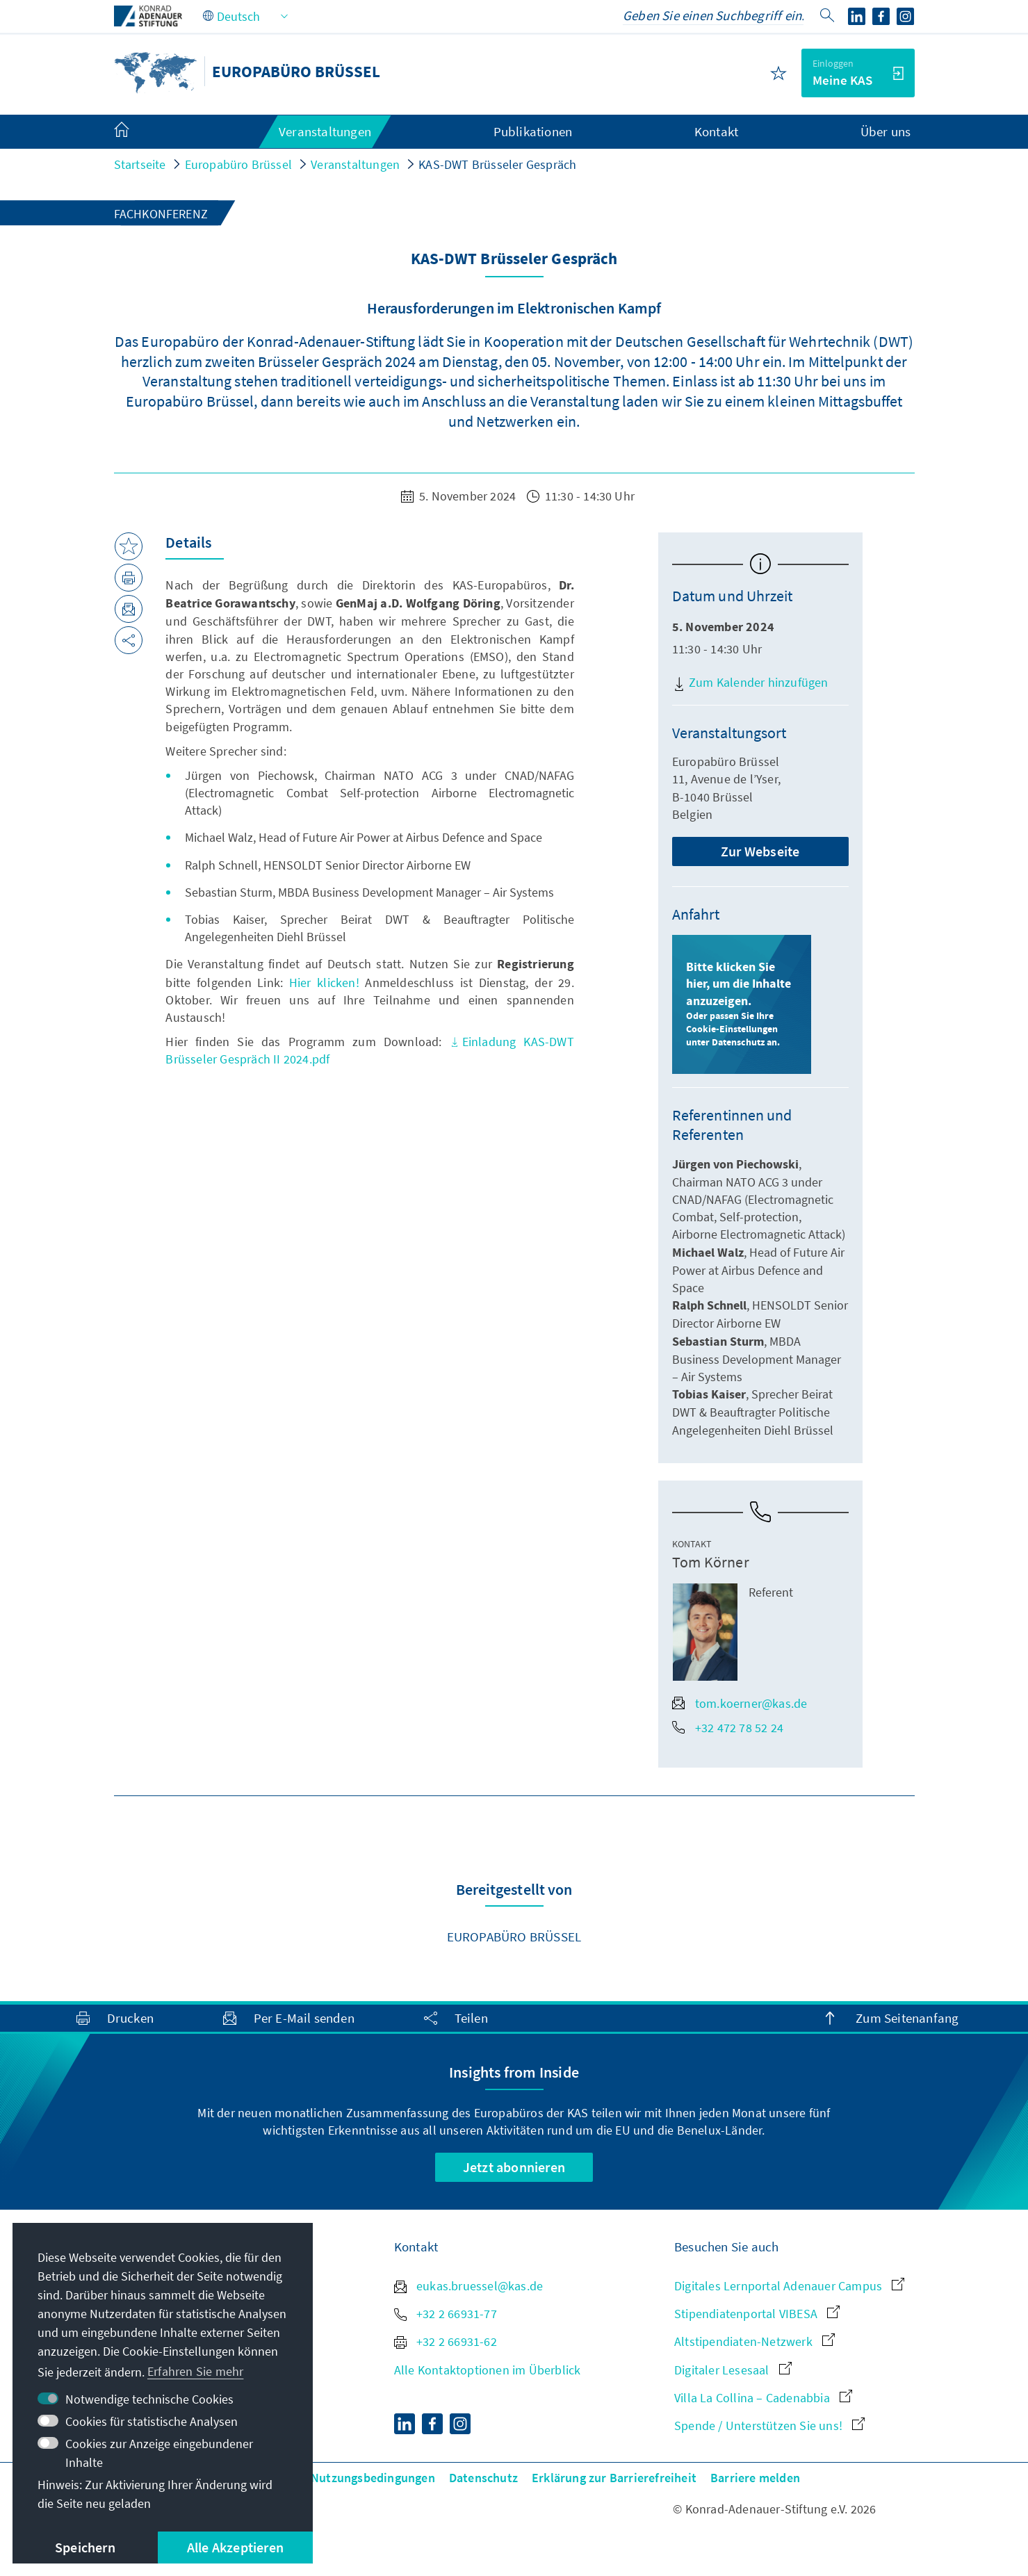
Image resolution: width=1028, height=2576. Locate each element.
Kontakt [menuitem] (716, 131)
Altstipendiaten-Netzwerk (754, 2341)
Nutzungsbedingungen (373, 2478)
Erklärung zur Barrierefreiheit (614, 2478)
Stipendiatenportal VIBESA (757, 2314)
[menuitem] (135, 132)
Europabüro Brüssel (239, 164)
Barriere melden (755, 2478)
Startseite (140, 164)
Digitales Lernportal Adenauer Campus (789, 2286)
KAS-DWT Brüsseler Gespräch (497, 164)
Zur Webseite (760, 851)
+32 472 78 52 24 (727, 1728)
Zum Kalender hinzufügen (750, 682)
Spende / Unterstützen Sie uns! (769, 2426)
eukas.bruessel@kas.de (468, 2286)
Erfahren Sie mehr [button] (195, 2371)
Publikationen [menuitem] (533, 131)
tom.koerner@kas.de (740, 1703)
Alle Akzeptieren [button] (235, 2547)
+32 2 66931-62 (445, 2341)
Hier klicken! (324, 983)
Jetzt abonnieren (514, 2167)
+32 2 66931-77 (445, 2314)
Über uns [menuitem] (885, 131)
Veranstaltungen (355, 164)
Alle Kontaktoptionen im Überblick (487, 2370)
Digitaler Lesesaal (733, 2370)
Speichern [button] (85, 2547)
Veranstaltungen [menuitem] (325, 131)
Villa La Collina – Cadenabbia (763, 2398)
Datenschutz (483, 2478)
